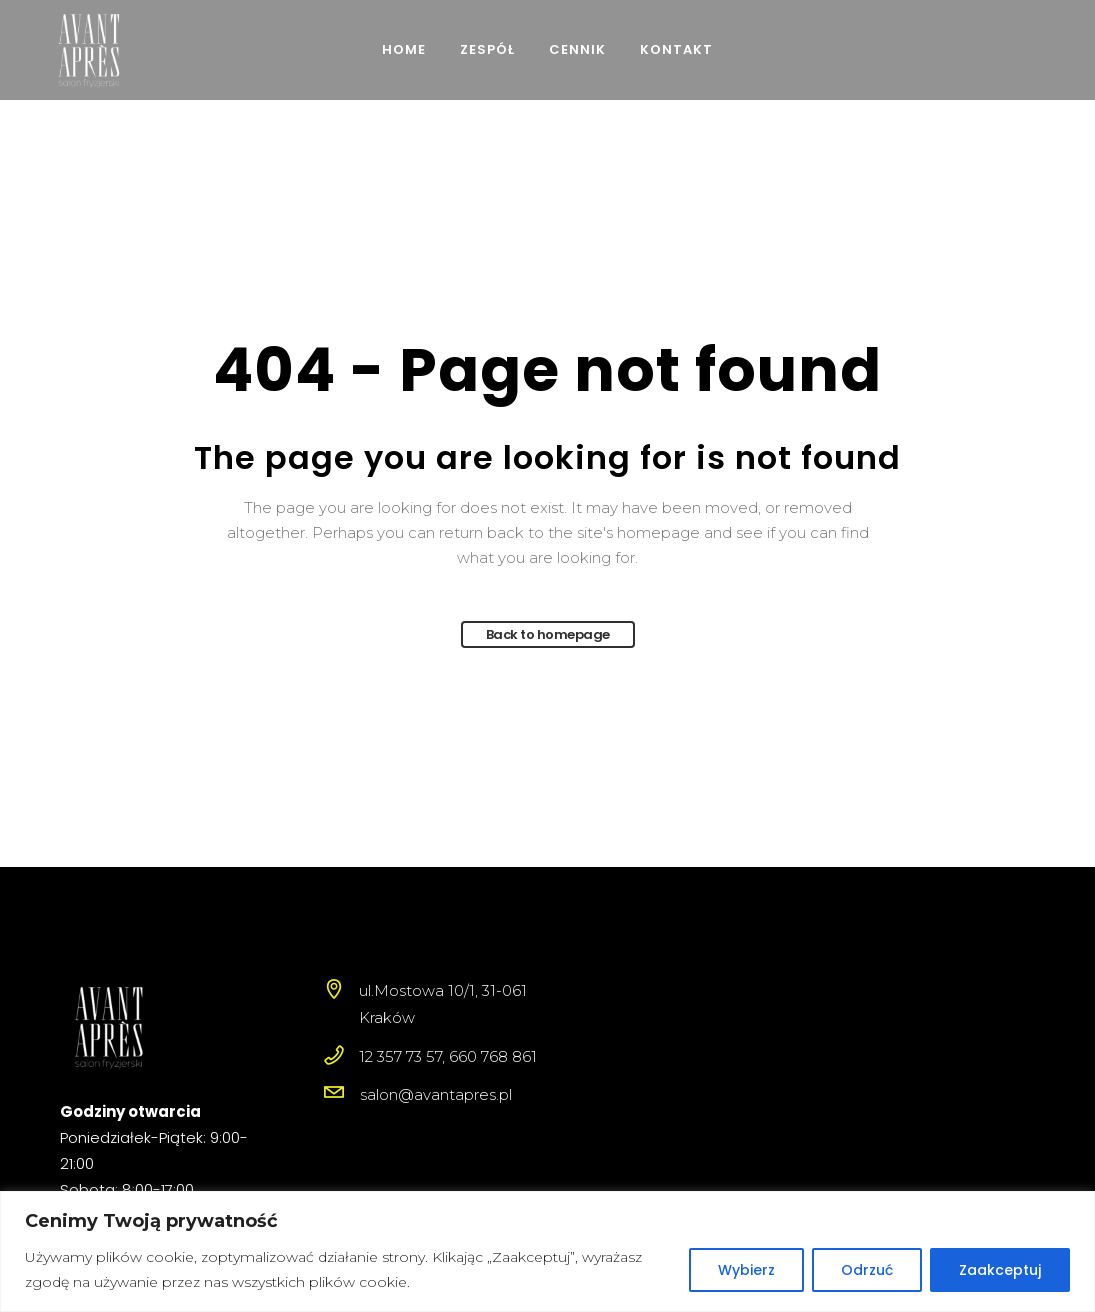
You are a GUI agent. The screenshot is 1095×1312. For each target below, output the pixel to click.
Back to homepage (548, 634)
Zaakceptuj (1000, 1270)
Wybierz (746, 1270)
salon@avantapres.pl (436, 1094)
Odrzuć (867, 1270)
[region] (547, 1251)
